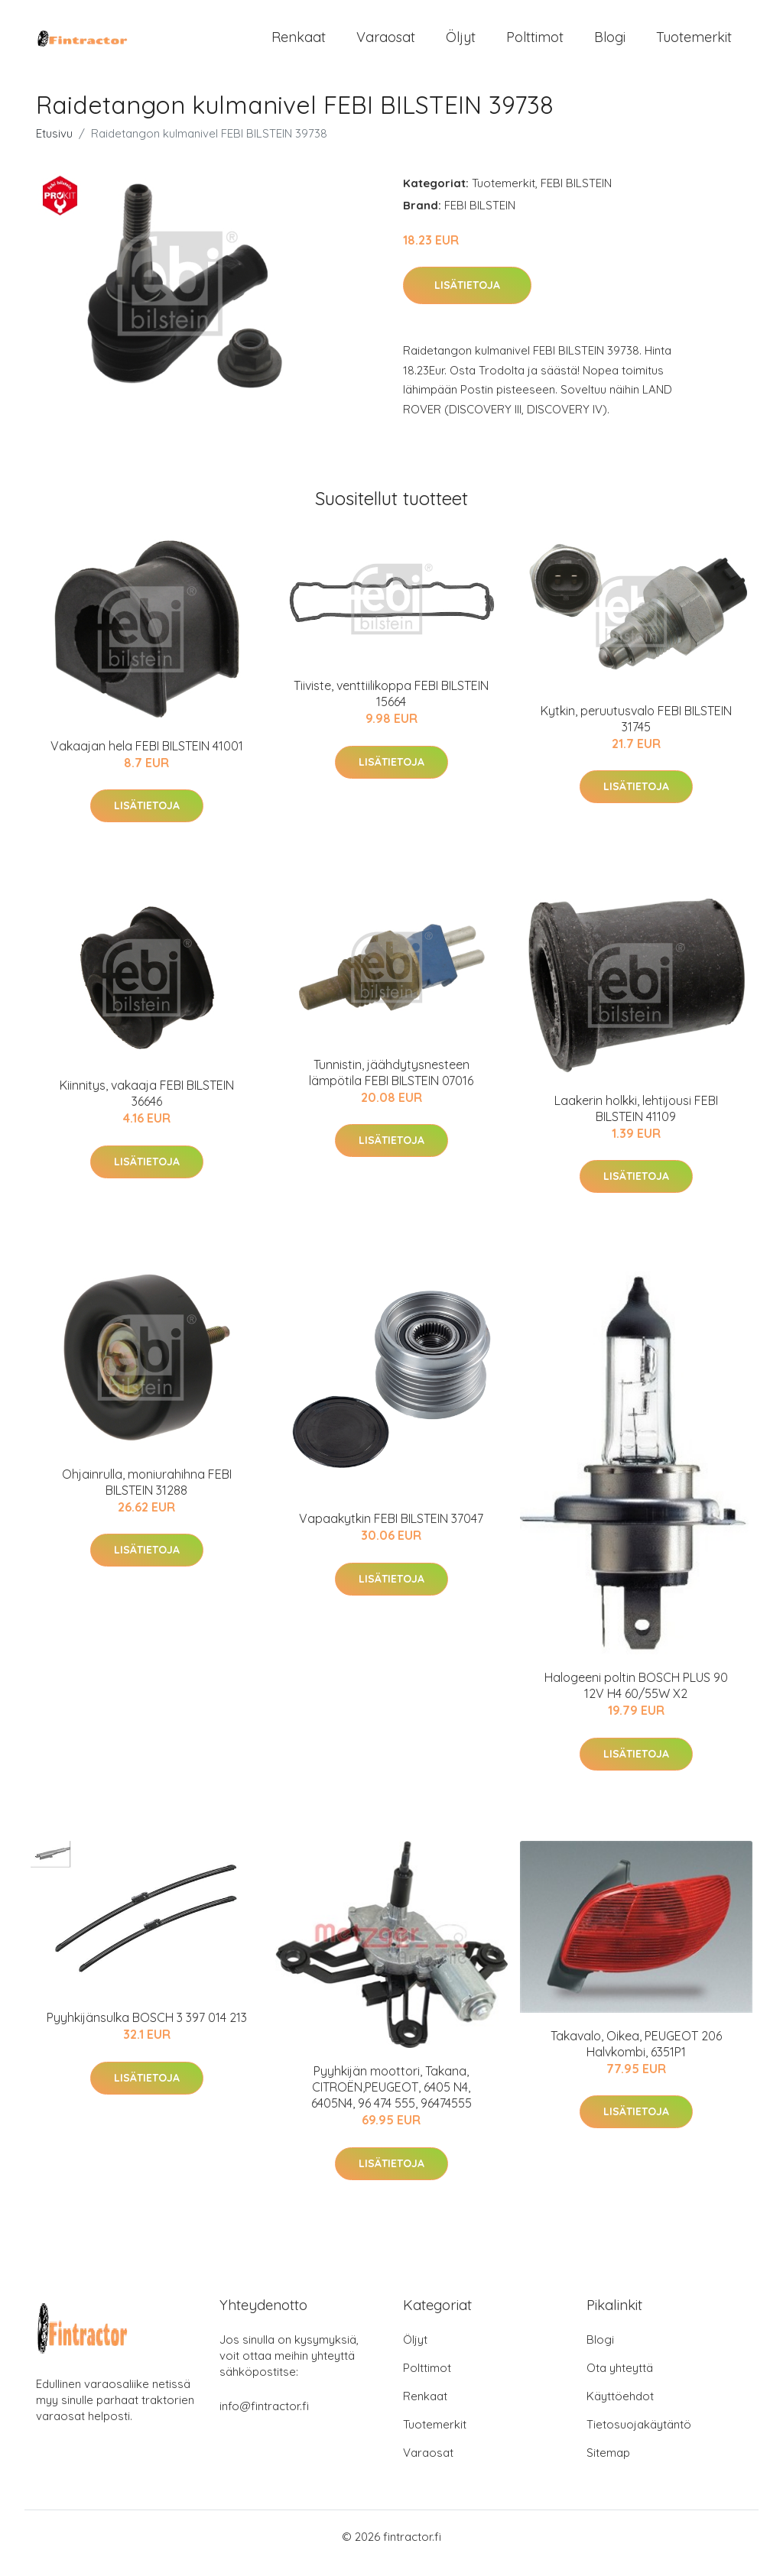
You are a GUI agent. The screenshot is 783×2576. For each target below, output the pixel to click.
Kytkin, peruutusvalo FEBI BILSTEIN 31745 (636, 731)
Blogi (609, 44)
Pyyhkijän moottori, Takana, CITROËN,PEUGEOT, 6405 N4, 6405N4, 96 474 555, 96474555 (391, 2100)
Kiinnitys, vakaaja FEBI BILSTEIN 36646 (147, 1106)
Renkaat (298, 44)
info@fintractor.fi (264, 2419)
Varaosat (385, 44)
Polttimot (535, 44)
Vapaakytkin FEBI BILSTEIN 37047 (391, 1532)
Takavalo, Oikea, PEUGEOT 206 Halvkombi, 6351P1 (636, 2056)
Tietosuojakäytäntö (638, 2437)
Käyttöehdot (620, 2409)
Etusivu (54, 146)
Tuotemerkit (694, 44)
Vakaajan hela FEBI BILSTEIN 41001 (146, 758)
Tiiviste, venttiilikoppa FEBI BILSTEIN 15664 (391, 707)
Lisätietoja (467, 299)
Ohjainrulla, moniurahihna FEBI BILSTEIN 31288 (147, 1495)
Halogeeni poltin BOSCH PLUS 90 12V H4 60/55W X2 (636, 1699)
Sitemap (608, 2465)
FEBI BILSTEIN (576, 196)
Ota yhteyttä (619, 2380)
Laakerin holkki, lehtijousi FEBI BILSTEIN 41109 (636, 1121)
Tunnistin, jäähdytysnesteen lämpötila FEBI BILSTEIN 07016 (391, 1085)
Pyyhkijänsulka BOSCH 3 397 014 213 (147, 2031)
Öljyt (461, 44)
